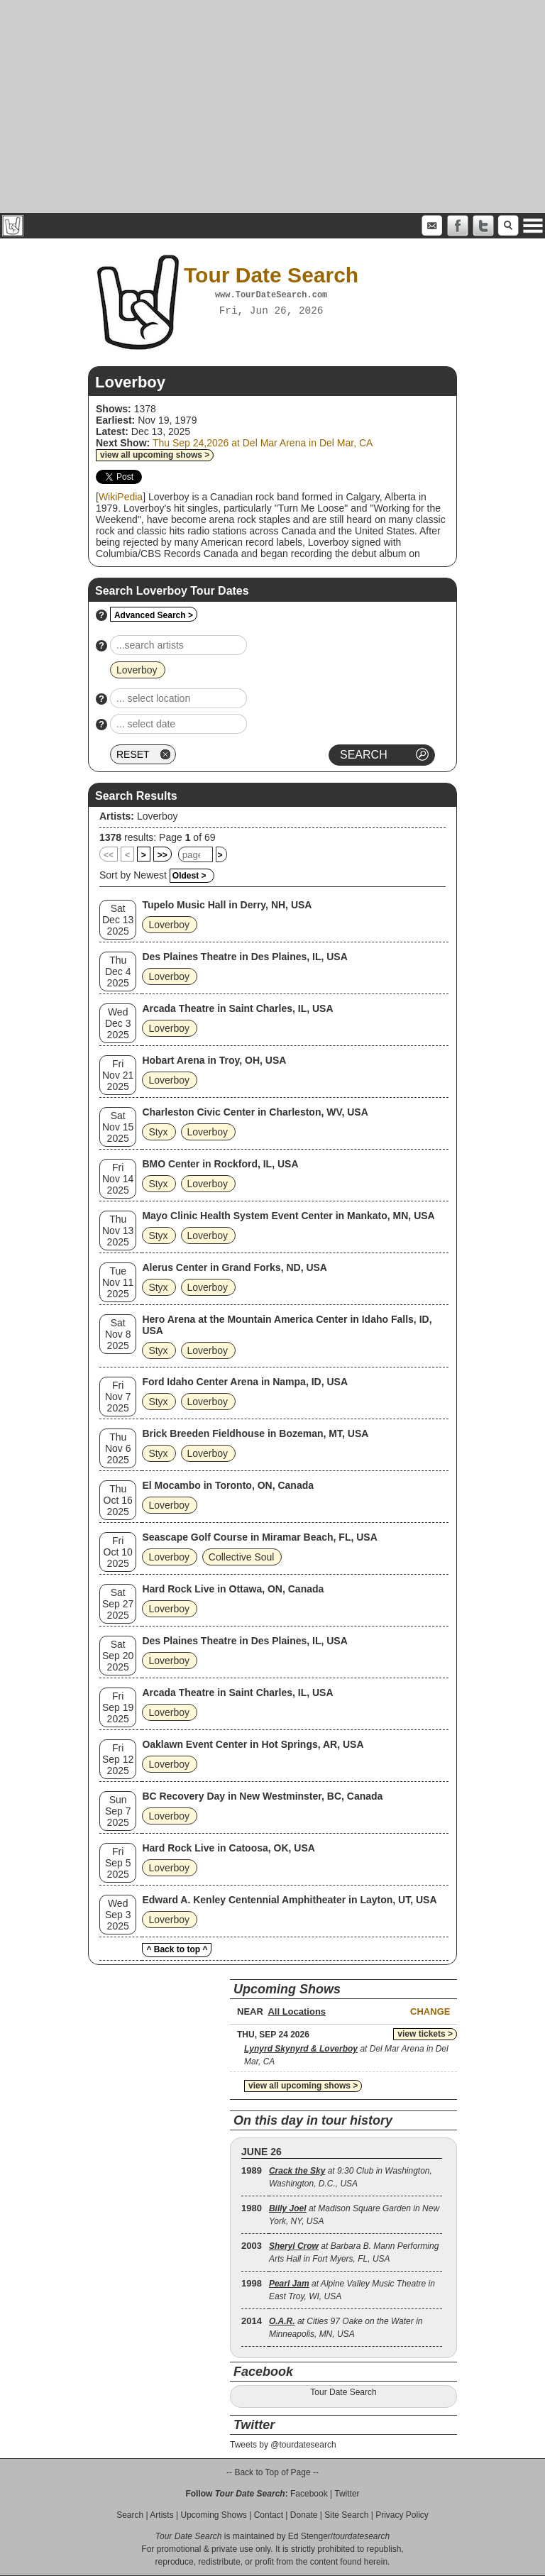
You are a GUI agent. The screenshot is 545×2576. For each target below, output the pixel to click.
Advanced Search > (153, 615)
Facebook (309, 2494)
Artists (161, 2515)
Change (430, 2011)
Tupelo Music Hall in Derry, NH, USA (227, 904)
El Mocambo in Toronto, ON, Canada (228, 1485)
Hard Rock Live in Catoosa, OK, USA (228, 1848)
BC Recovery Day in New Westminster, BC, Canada (262, 1796)
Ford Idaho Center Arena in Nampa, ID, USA (245, 1381)
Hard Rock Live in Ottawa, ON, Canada (233, 1589)
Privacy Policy (402, 2515)
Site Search (346, 2515)
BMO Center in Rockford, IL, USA (220, 1163)
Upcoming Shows (213, 2515)
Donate (304, 2515)
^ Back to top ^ (176, 1949)
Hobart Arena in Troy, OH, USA (214, 1060)
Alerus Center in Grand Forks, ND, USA (234, 1267)
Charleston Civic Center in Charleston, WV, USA (255, 1112)
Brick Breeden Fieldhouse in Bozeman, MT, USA (255, 1433)
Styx (157, 1132)
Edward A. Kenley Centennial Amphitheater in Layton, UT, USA (289, 1899)
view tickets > (425, 2034)
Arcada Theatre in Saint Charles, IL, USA (237, 1008)
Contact (268, 2515)
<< (109, 855)
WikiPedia (121, 496)
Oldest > (189, 876)
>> (162, 855)
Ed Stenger (309, 2536)
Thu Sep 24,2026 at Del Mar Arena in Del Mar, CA (263, 442)
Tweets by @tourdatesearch (283, 2445)
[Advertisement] (272, 106)
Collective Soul (242, 1557)
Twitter (346, 2494)
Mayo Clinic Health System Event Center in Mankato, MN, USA (288, 1215)
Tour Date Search (343, 2392)
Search (129, 2515)
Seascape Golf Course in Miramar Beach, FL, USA (259, 1537)
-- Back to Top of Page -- (272, 2472)
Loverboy (157, 816)
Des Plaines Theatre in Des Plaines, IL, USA (244, 956)
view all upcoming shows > (154, 455)
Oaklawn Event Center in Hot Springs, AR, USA (252, 1744)
